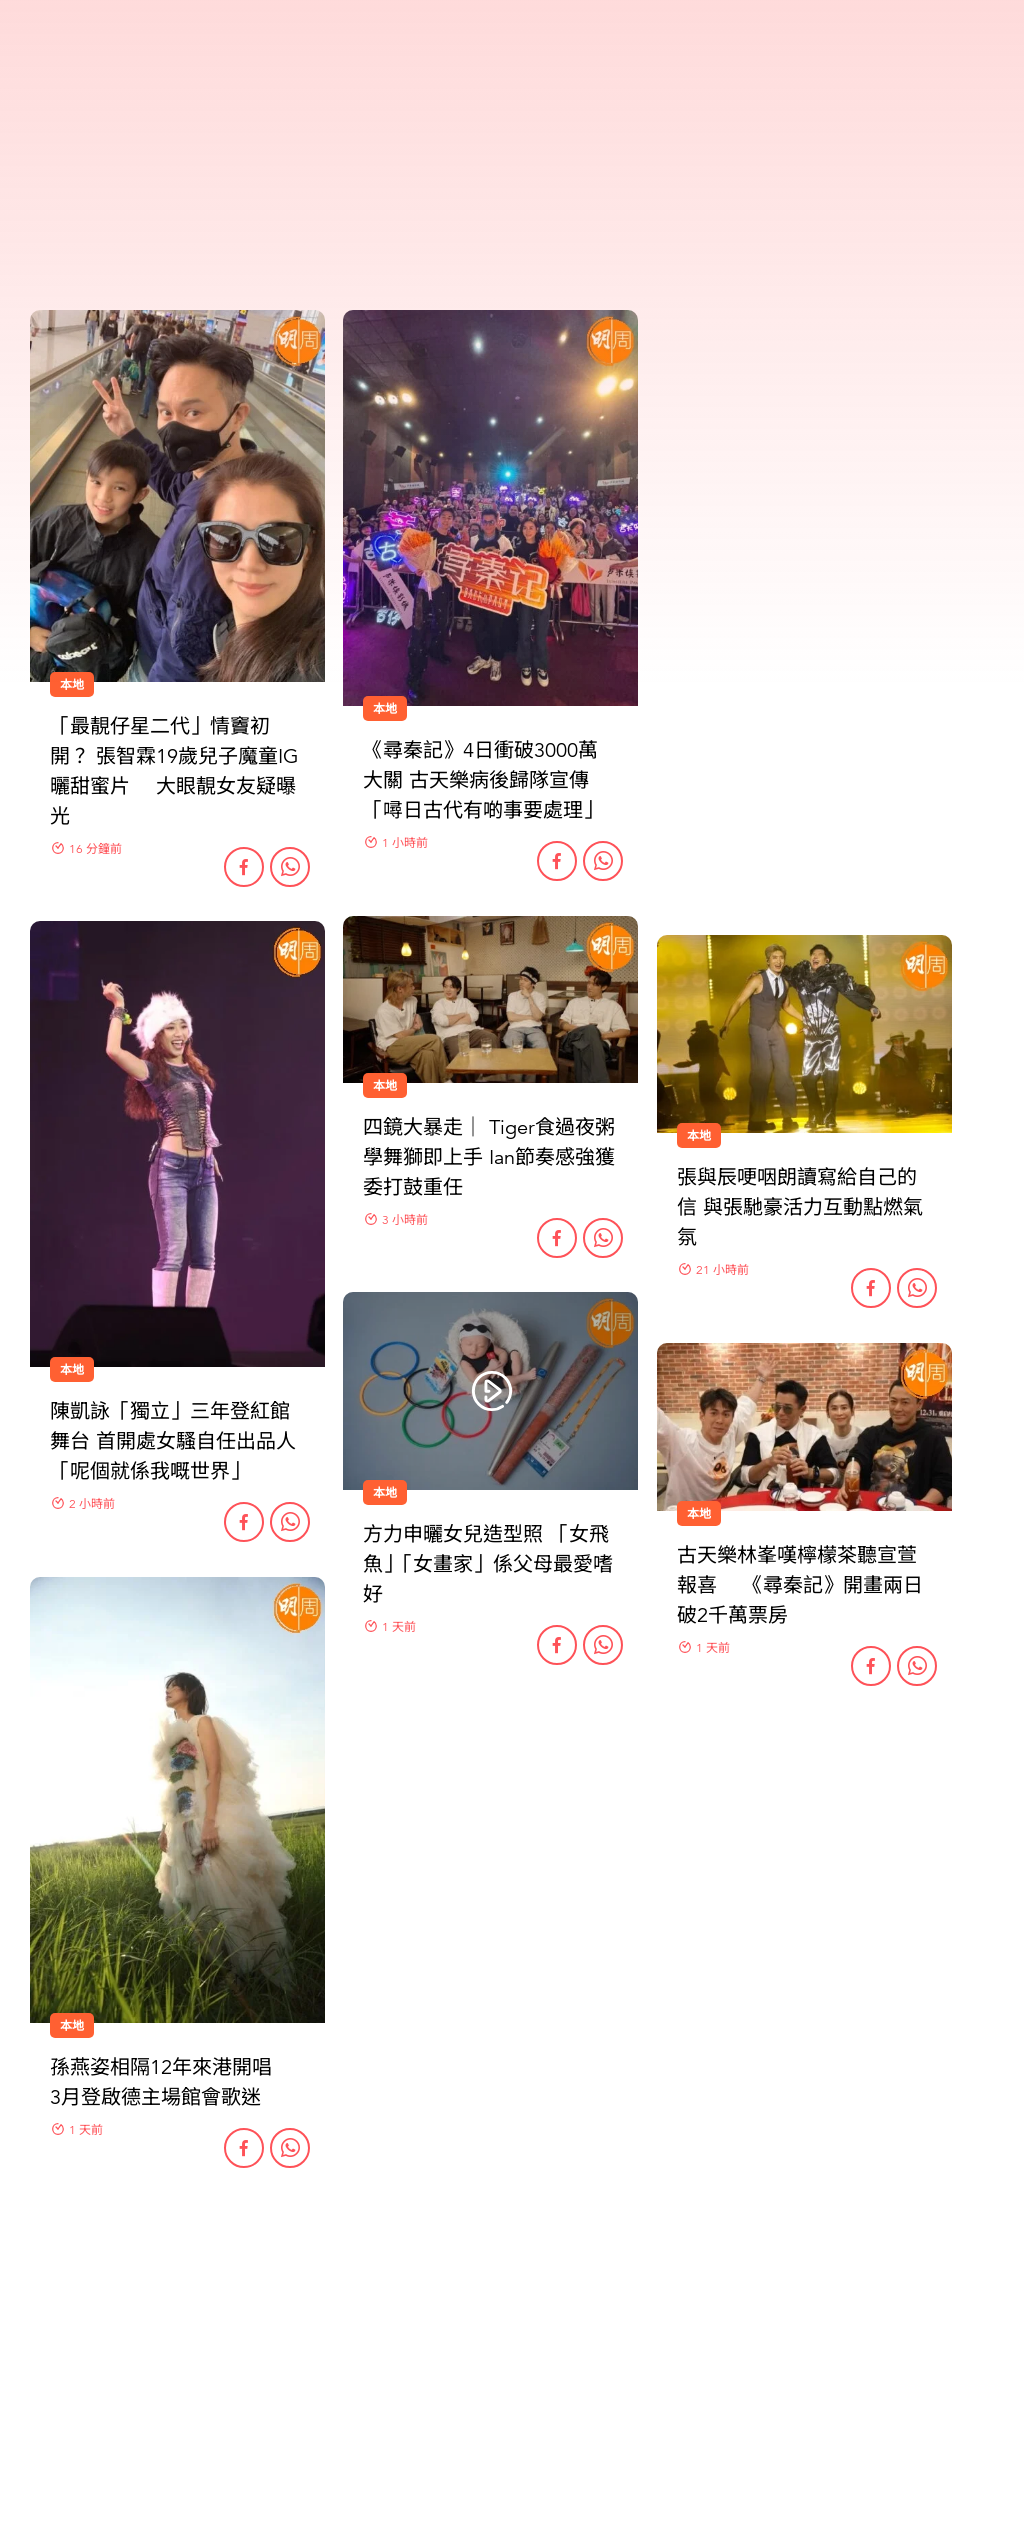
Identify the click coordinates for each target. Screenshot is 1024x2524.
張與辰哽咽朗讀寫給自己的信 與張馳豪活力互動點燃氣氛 (800, 1207)
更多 (512, 2274)
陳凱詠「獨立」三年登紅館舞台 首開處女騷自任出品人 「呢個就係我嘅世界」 (173, 1441)
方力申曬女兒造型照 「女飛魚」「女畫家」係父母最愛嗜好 (488, 1564)
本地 (72, 1370)
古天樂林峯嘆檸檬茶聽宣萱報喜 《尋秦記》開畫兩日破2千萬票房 (800, 1585)
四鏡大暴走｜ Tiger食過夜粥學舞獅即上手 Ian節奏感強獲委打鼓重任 (489, 1157)
